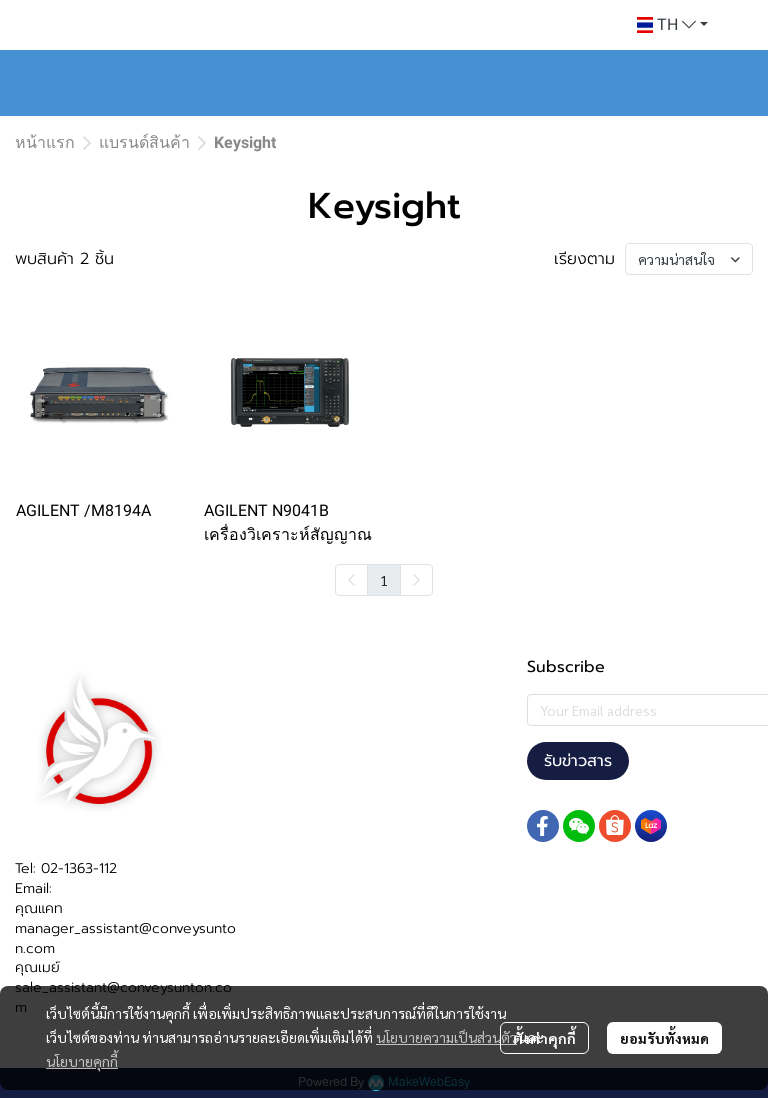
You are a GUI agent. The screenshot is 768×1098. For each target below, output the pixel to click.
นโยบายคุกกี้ (82, 1061)
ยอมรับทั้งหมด (664, 1038)
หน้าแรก (45, 142)
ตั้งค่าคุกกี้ (544, 1038)
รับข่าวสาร (578, 761)
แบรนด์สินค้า (144, 142)
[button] (672, 25)
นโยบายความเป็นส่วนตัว (446, 1037)
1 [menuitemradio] (384, 580)
